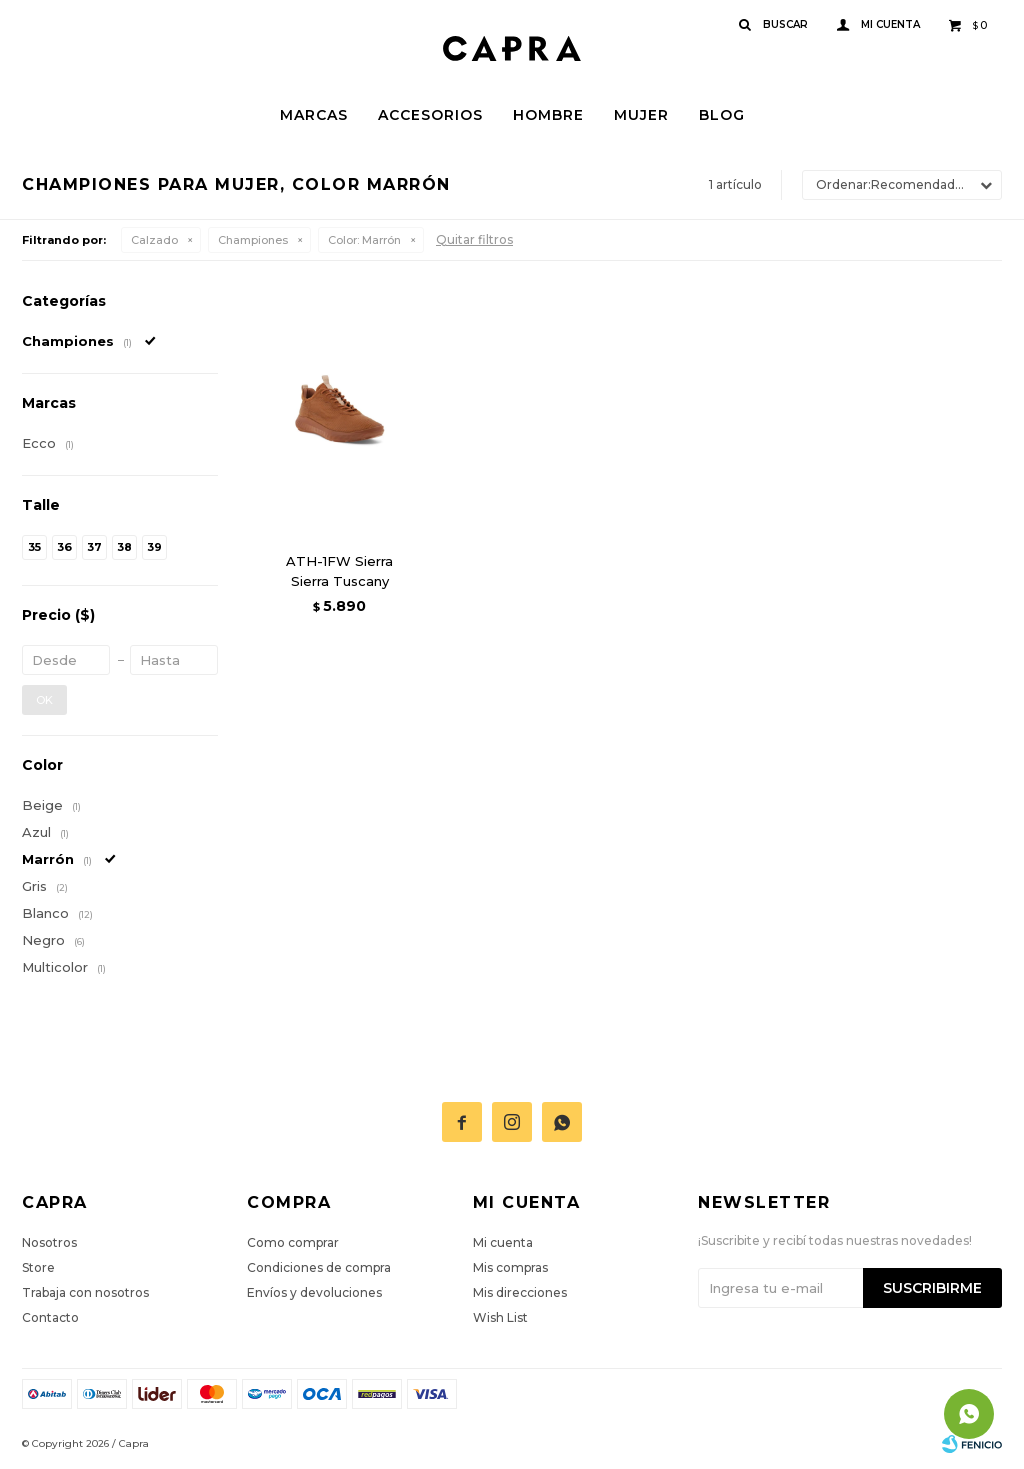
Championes (253, 240)
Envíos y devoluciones (314, 1292)
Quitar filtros (474, 239)
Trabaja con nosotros (85, 1292)
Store (38, 1267)
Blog (722, 115)
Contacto (50, 1317)
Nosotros (49, 1242)
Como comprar (293, 1242)
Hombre (548, 115)
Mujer (641, 115)
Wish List (500, 1317)
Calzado (154, 240)
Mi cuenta (503, 1242)
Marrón (364, 240)
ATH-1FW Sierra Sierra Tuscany (339, 571)
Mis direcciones (520, 1292)
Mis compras (510, 1267)
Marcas (314, 115)
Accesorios (430, 115)
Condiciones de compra (319, 1267)
